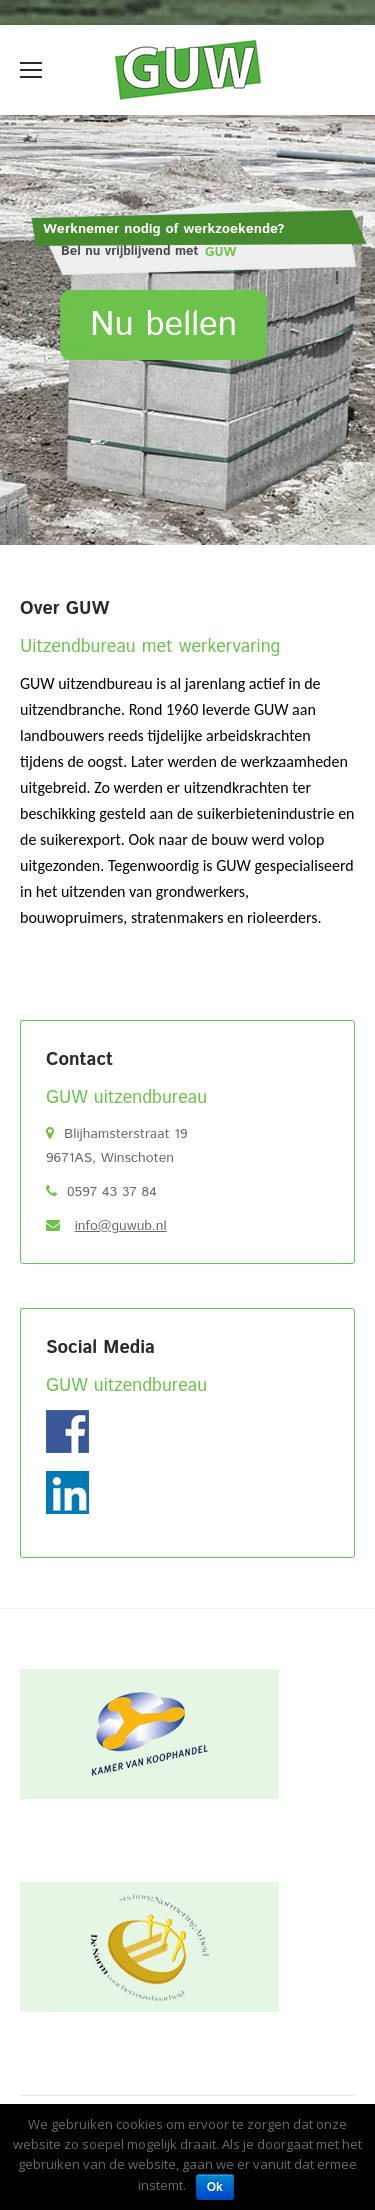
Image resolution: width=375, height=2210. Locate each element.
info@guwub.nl (121, 1226)
